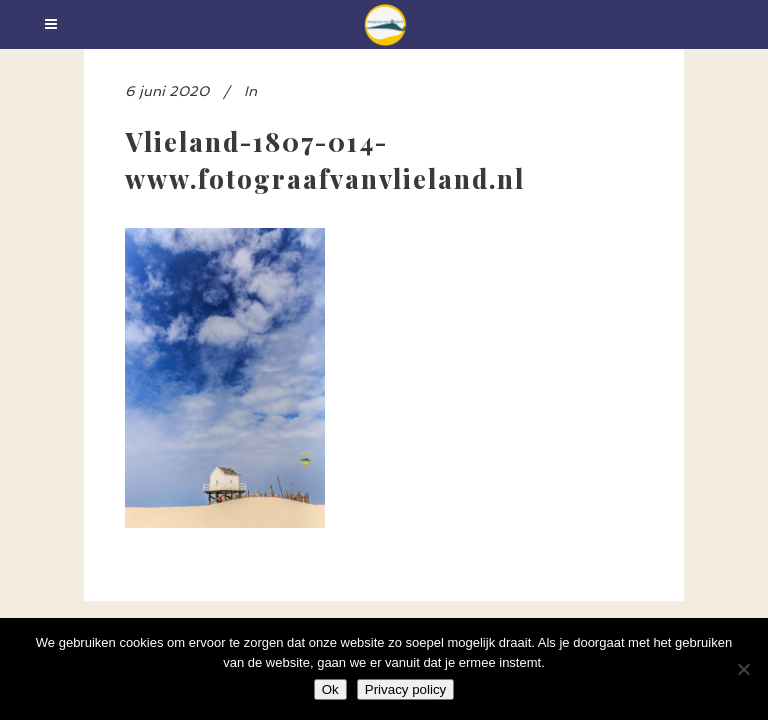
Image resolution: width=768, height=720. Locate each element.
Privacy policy (405, 689)
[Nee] (743, 669)
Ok (330, 689)
